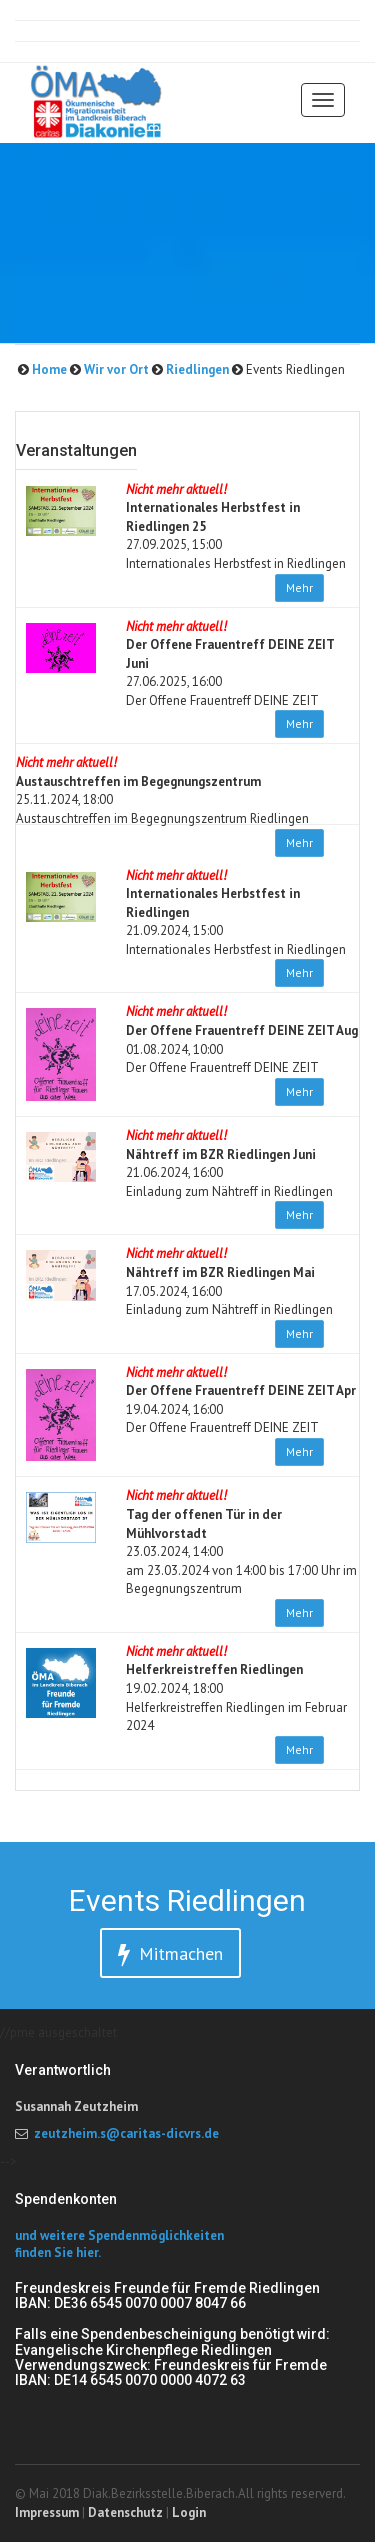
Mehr (299, 587)
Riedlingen (196, 369)
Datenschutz (125, 2512)
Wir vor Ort (115, 369)
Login (189, 2512)
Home (48, 369)
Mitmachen (170, 1954)
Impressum (47, 2512)
